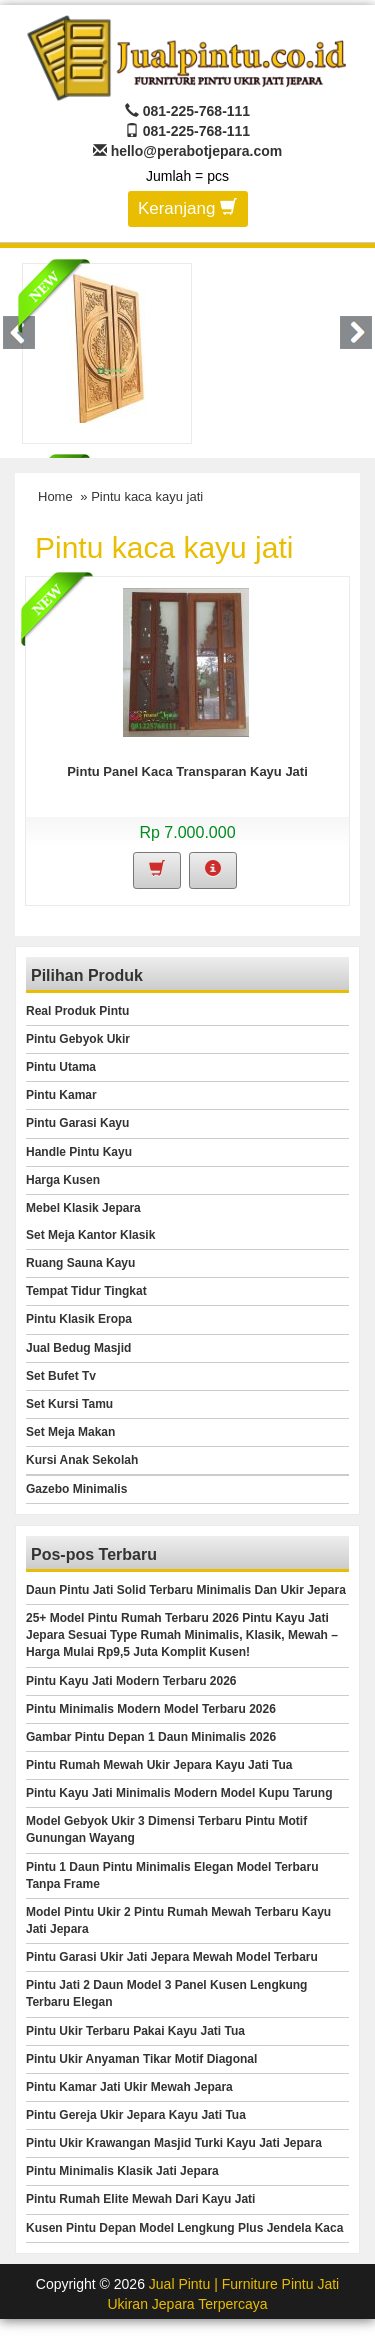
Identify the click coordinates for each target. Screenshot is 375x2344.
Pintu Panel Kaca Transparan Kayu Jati (187, 771)
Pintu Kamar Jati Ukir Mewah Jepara (129, 2087)
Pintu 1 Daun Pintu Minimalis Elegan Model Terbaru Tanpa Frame (172, 1875)
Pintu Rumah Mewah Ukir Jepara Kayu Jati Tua (159, 1765)
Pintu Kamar (61, 1095)
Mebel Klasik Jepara (83, 1208)
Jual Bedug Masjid (78, 1348)
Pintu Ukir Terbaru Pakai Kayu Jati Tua (135, 2031)
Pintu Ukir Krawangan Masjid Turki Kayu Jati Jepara (174, 2143)
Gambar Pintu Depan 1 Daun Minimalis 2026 (151, 1737)
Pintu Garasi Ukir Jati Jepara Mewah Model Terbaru (172, 1957)
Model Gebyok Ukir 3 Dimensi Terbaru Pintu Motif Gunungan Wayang (166, 1829)
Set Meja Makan (70, 1432)
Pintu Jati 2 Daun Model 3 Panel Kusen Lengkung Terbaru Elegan (166, 1993)
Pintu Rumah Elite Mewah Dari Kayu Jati (140, 2199)
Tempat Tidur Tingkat (86, 1291)
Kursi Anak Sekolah (82, 1460)
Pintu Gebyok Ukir (78, 1039)
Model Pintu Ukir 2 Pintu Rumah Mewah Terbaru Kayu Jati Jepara (178, 1920)
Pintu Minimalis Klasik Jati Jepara (122, 2171)
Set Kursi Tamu (69, 1404)
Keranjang (187, 207)
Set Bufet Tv (61, 1376)
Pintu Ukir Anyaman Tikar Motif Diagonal (141, 2059)
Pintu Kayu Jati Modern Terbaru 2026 (131, 1681)
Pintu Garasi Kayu (77, 1123)
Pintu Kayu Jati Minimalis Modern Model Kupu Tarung (179, 1793)
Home (55, 496)
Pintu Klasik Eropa (79, 1319)
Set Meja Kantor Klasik (90, 1235)
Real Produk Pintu (77, 1011)
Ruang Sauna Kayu (80, 1263)
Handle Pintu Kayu (79, 1152)
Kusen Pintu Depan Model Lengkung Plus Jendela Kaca (184, 2228)
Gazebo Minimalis (76, 1489)
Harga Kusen (63, 1180)
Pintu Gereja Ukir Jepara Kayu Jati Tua (136, 2115)
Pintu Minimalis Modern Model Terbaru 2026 (151, 1709)
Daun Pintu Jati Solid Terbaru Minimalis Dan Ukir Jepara (186, 1590)
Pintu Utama (61, 1067)
